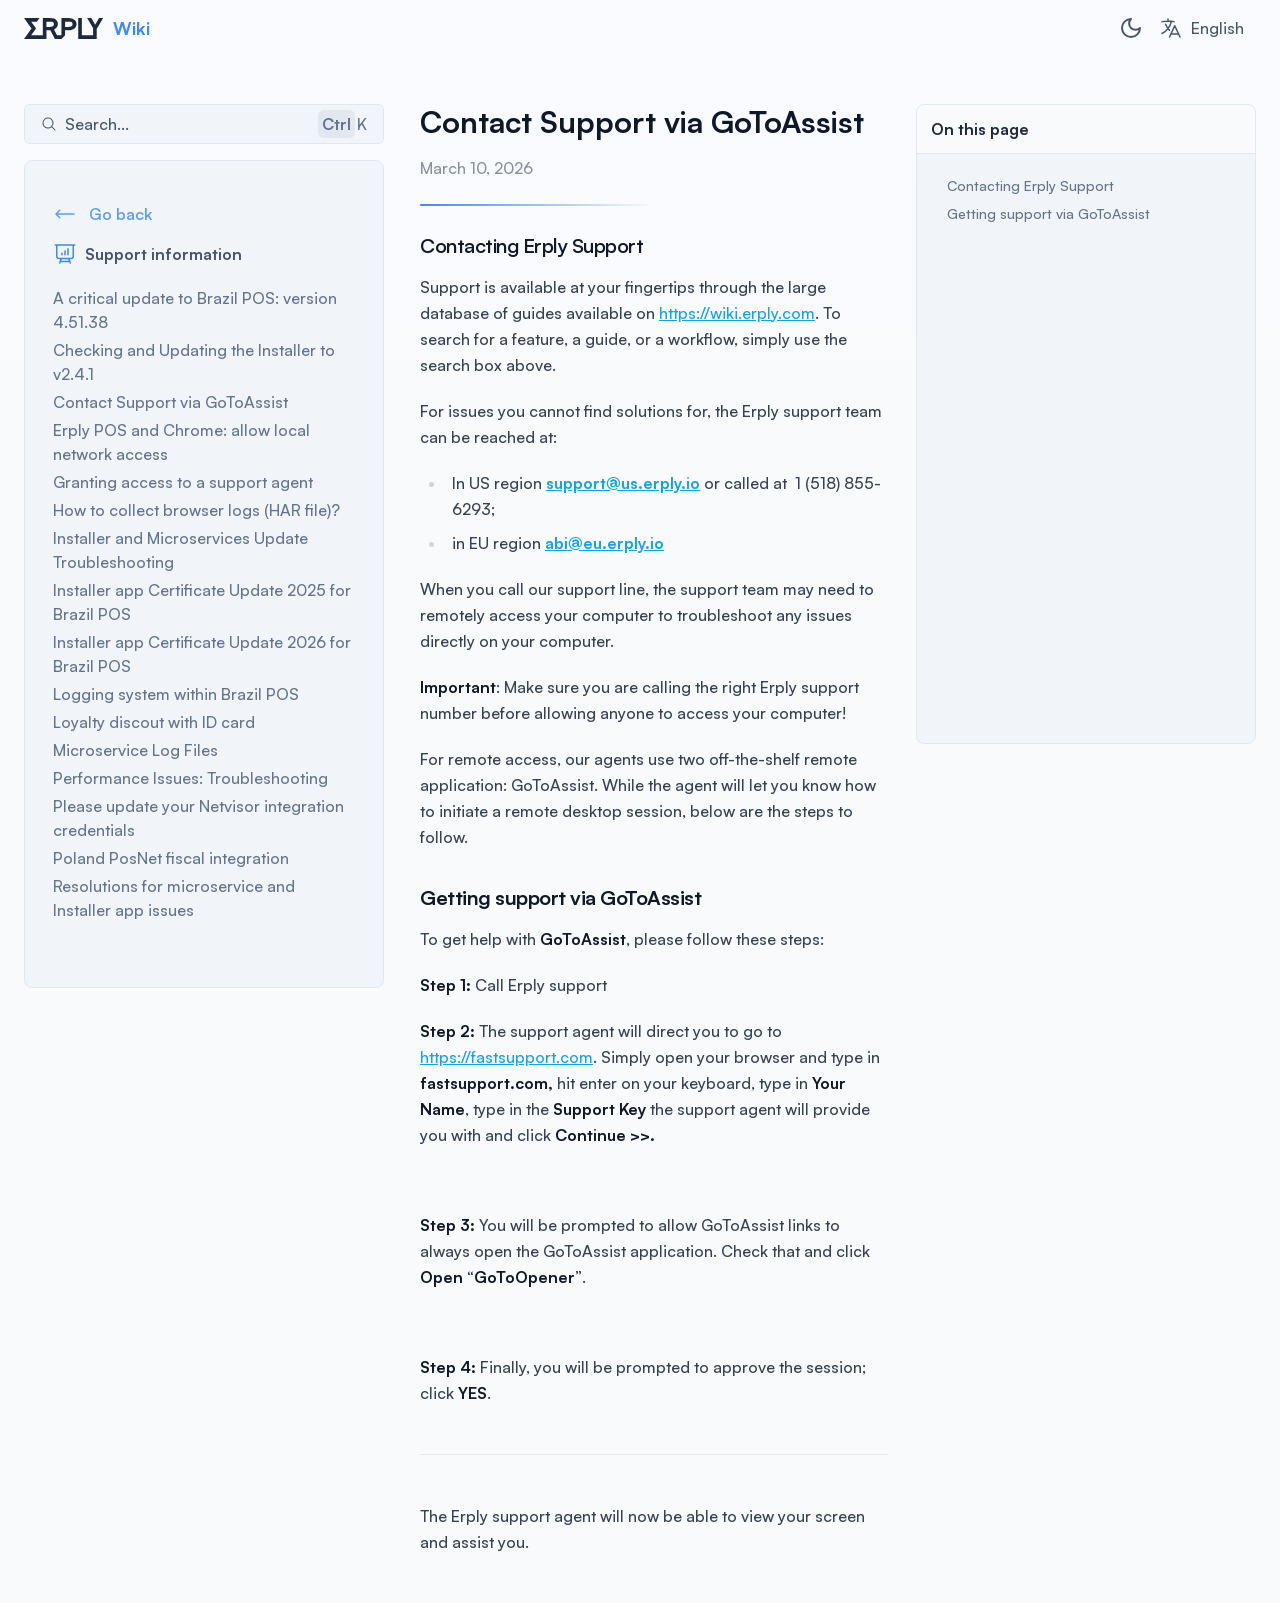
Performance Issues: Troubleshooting (190, 778)
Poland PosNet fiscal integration (171, 858)
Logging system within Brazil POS (176, 694)
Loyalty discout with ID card (154, 722)
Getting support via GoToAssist (1048, 213)
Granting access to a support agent (183, 482)
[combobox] (1201, 28)
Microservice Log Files (135, 750)
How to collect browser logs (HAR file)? (196, 510)
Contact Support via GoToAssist (170, 402)
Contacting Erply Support (1032, 185)
